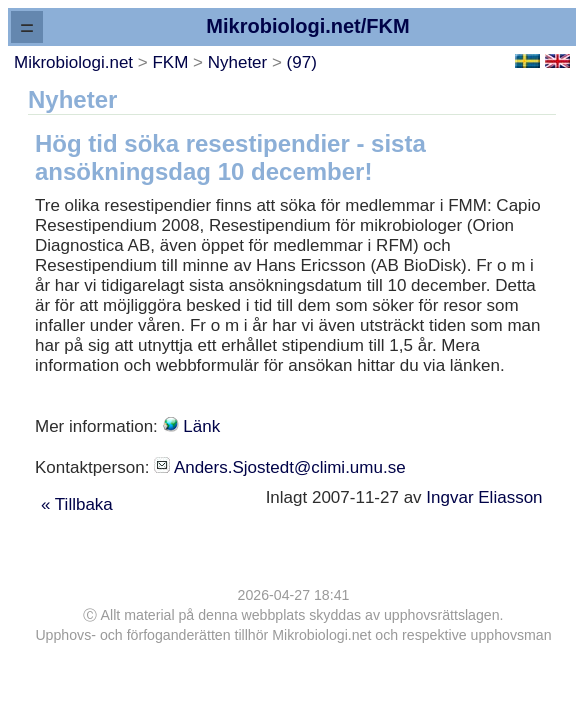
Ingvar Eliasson (486, 497)
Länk (201, 426)
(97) (302, 62)
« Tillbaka (77, 504)
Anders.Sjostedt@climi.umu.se (290, 467)
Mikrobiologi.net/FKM (307, 26)
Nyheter (238, 62)
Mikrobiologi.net (73, 62)
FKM (170, 62)
